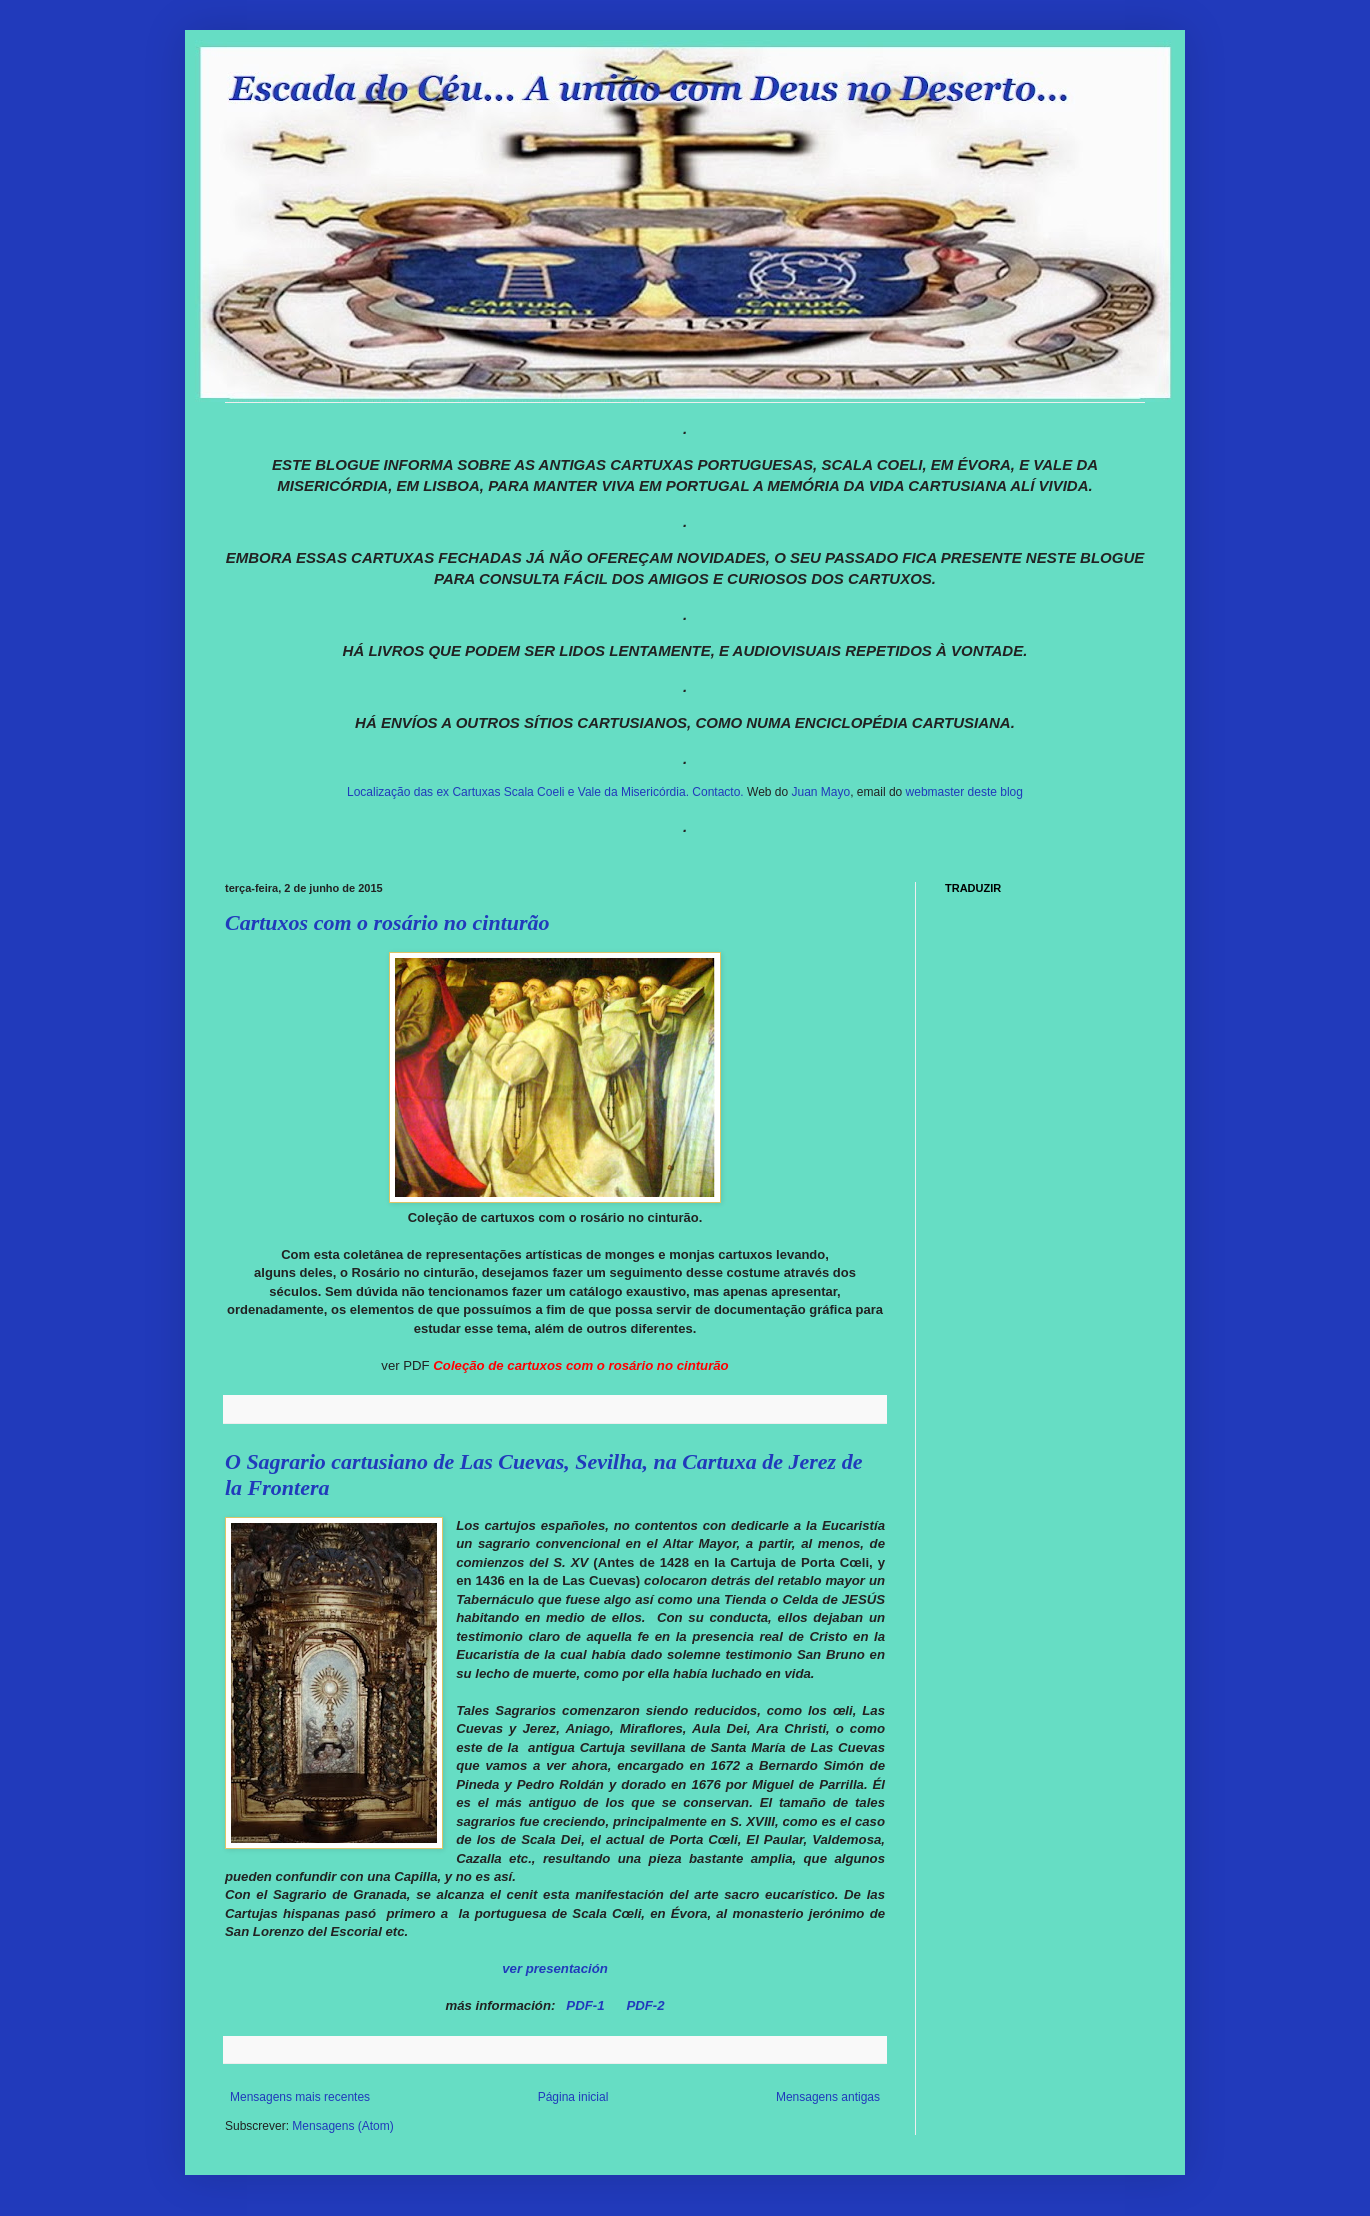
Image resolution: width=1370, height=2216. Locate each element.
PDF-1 (585, 2005)
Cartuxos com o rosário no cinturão (387, 922)
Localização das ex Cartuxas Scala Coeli (455, 792)
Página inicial (573, 2097)
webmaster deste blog (964, 792)
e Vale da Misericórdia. (628, 792)
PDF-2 (645, 2005)
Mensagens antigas (828, 2097)
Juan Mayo (821, 792)
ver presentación (555, 1968)
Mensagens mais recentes (300, 2097)
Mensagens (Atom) (342, 2126)
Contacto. (719, 792)
